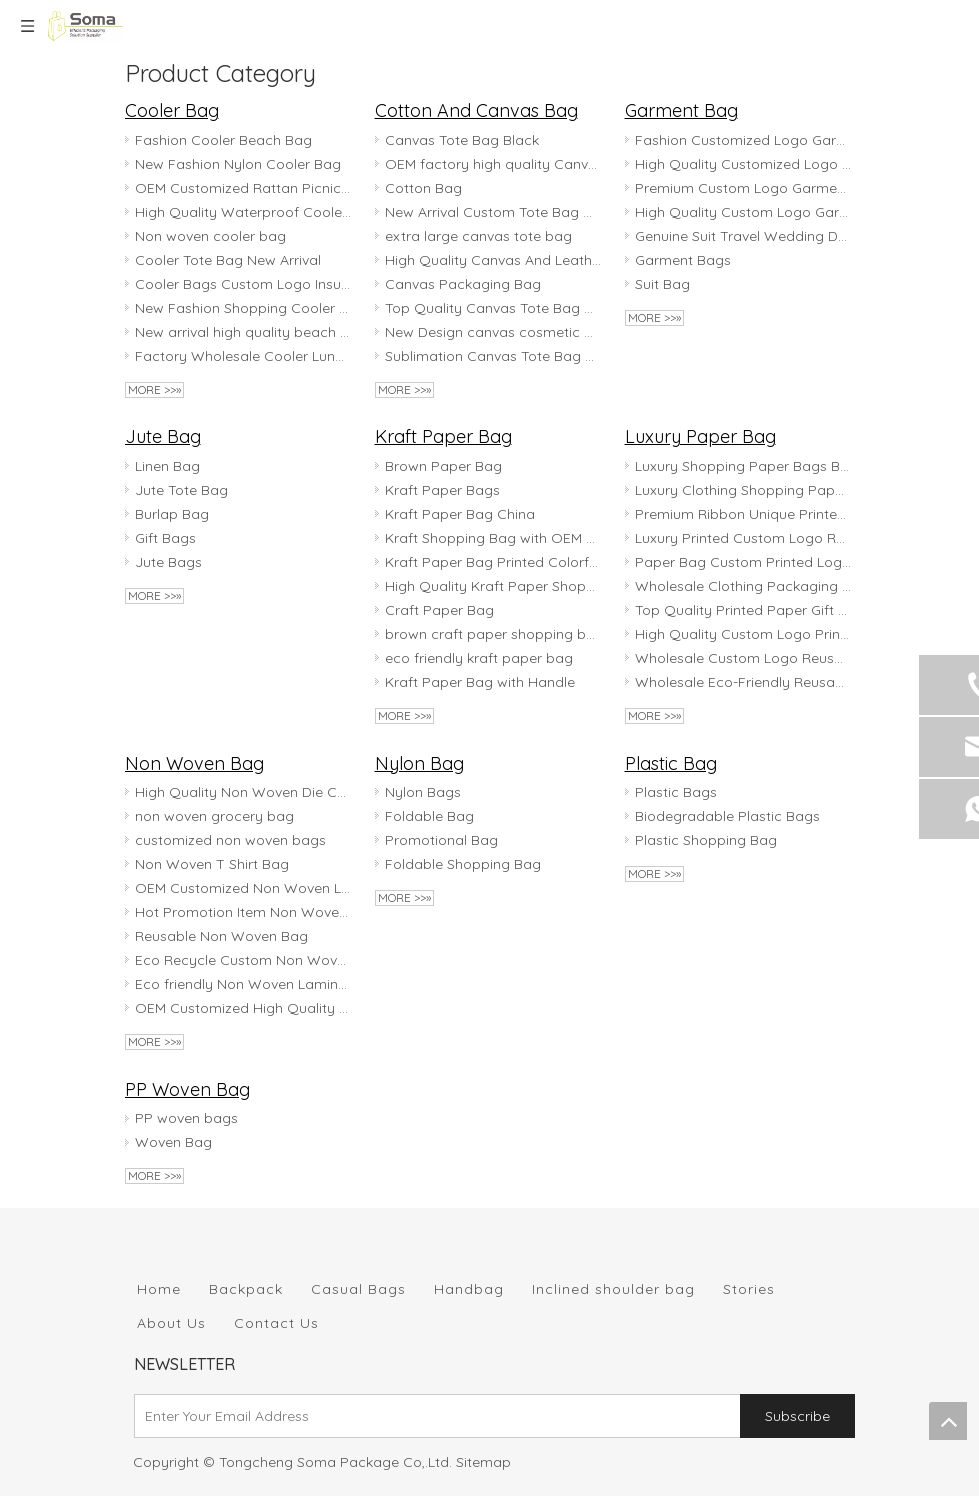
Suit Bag (662, 284)
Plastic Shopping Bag (706, 840)
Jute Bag (163, 436)
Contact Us (276, 1323)
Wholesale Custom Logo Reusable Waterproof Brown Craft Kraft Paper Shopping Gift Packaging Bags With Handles (743, 658)
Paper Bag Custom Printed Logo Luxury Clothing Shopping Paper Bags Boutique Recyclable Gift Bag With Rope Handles (743, 562)
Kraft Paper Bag (443, 436)
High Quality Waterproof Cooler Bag (243, 212)
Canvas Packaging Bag (463, 284)
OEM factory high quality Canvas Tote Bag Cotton (493, 164)
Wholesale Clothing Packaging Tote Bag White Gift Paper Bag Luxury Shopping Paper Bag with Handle (743, 586)
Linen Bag (167, 466)
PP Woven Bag (187, 1089)
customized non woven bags (230, 840)
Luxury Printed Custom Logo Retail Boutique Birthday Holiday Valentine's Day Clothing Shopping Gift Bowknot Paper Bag (743, 538)
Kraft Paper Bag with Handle (480, 682)
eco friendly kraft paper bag (479, 658)
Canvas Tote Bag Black (462, 140)
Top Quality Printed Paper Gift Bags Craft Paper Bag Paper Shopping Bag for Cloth (743, 610)
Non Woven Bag (194, 763)
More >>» (154, 389)
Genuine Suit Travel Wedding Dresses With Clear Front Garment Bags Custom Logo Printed (743, 236)
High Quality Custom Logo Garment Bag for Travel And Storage (743, 212)
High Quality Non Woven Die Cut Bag (243, 792)
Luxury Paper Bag (700, 436)
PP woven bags (186, 1118)
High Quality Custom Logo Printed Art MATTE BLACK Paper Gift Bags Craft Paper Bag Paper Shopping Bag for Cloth (743, 634)
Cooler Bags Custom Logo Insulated (243, 284)
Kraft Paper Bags (442, 490)
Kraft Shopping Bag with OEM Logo (493, 538)
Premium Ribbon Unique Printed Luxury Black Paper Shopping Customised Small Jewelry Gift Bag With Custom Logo (743, 514)
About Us (171, 1323)
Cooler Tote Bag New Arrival (228, 260)
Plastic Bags (676, 792)
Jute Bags (168, 562)
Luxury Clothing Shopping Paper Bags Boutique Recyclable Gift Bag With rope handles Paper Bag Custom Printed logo (743, 490)
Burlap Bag (172, 514)
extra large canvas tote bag (478, 236)
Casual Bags (358, 1289)
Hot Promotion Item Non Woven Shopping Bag (243, 912)
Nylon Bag (419, 763)
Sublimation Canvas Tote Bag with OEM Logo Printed (493, 356)
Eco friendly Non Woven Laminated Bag (243, 984)
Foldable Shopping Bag (463, 864)
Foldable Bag (429, 816)
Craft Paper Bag (439, 610)
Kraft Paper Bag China (460, 514)
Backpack (246, 1289)
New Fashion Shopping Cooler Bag (243, 308)
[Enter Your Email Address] (433, 1416)
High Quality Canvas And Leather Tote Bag (493, 260)
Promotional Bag (441, 840)
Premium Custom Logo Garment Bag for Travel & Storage (743, 188)
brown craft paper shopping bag (493, 634)
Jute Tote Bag (181, 490)
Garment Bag (681, 110)
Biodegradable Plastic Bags (727, 816)
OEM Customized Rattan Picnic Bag (243, 188)
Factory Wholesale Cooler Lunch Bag (243, 356)
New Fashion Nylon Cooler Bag (238, 164)
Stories (749, 1289)
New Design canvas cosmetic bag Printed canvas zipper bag (493, 332)
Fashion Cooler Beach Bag (223, 140)
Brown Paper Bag (443, 466)
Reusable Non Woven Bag (221, 936)
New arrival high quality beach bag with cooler (243, 332)
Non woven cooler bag (210, 236)
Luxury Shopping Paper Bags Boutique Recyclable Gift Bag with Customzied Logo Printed (743, 466)
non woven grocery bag (214, 816)
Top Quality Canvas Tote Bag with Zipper (493, 308)
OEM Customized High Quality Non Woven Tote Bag (243, 1008)
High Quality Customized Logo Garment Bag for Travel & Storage (743, 164)
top (948, 1421)
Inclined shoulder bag (613, 1289)
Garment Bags (683, 260)
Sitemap (483, 1462)
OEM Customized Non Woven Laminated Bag (243, 888)
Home (159, 1289)
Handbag (469, 1289)
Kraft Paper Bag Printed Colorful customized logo (493, 562)
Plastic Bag (671, 763)
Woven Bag (173, 1142)
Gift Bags (165, 538)
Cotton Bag (423, 188)
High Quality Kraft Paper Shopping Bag (493, 586)
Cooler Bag (172, 110)
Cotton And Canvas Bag (476, 110)
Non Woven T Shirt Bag (212, 864)
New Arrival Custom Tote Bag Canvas (493, 212)
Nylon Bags (423, 792)
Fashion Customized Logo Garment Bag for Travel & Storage (743, 140)
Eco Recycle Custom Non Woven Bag (243, 960)
